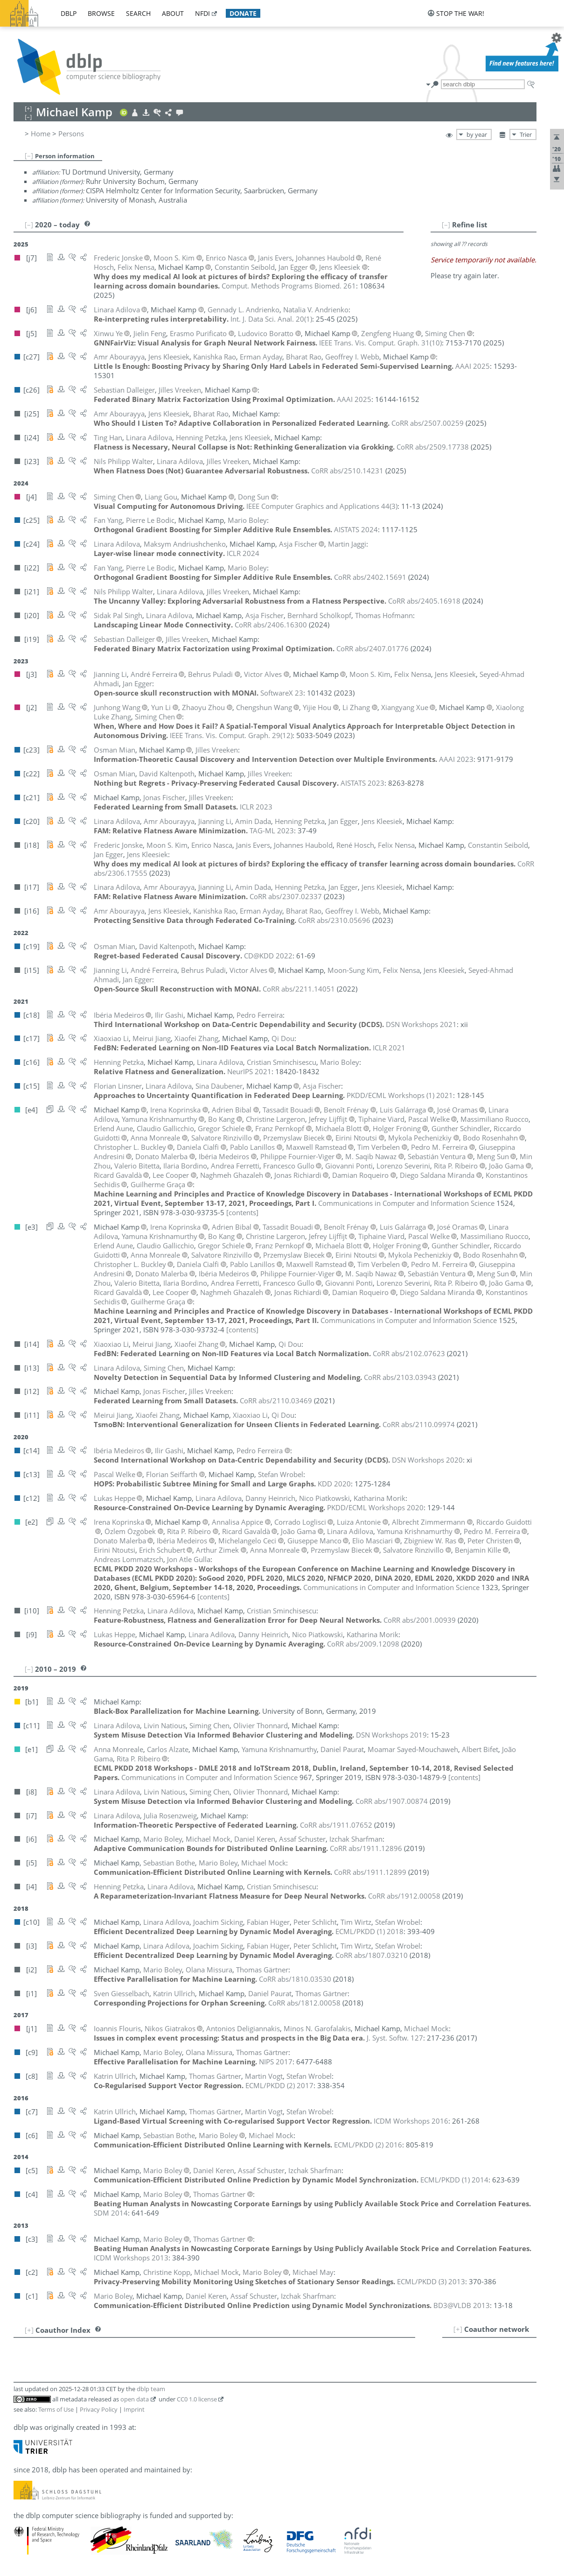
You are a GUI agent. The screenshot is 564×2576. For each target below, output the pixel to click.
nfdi (202, 13)
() (271, 319)
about (173, 13)
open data (134, 2399)
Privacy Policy (99, 2409)
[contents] (242, 1212)
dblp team (151, 2389)
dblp (69, 13)
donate (243, 13)
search (138, 13)
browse (101, 13)
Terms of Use (56, 2409)
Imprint (134, 2409)
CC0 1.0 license (197, 2399)
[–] (29, 155)
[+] (457, 2329)
